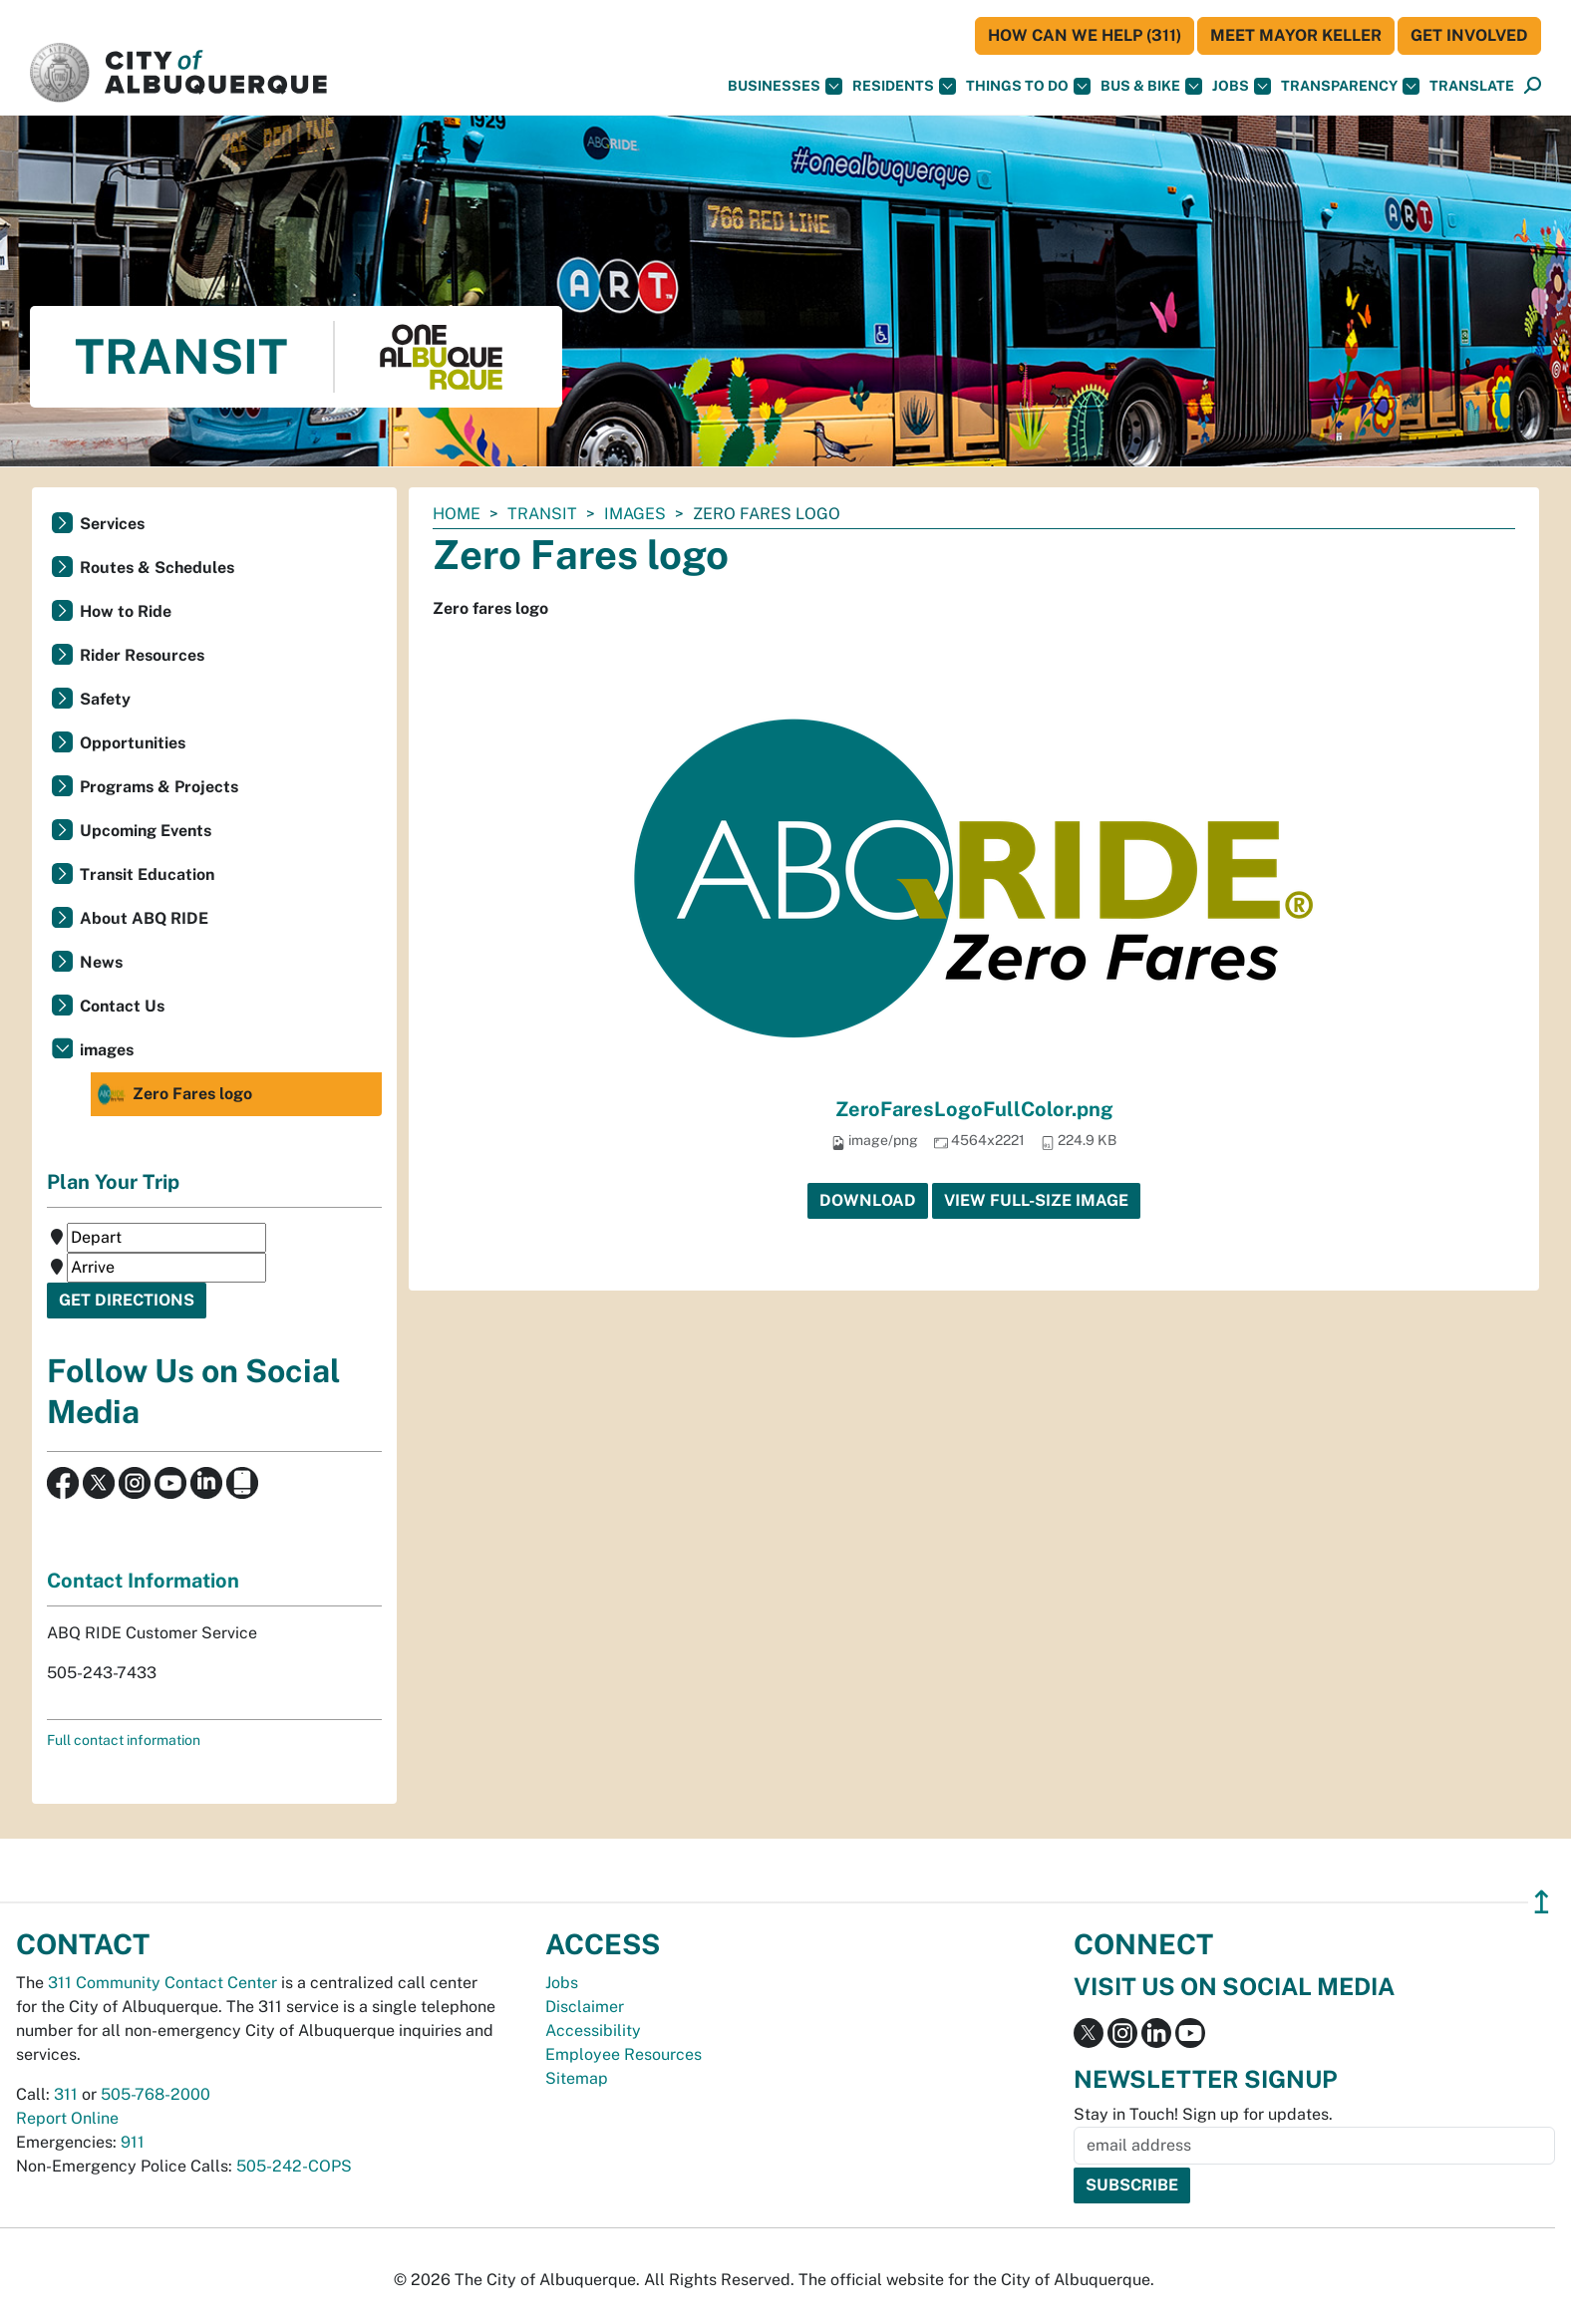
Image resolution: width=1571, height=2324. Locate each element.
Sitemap (576, 2078)
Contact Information (143, 1581)
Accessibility (593, 2030)
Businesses (785, 86)
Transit (542, 513)
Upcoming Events (145, 830)
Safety (105, 699)
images (635, 513)
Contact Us (122, 1006)
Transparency (1350, 86)
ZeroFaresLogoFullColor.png (974, 1109)
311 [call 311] (66, 2094)
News (101, 962)
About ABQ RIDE (144, 918)
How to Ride (125, 611)
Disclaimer (584, 2006)
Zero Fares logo (174, 1094)
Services (112, 523)
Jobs (1241, 86)
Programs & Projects (159, 786)
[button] (1471, 86)
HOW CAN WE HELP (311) (1084, 35)
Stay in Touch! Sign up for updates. (1203, 2114)
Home (456, 513)
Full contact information (123, 1740)
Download (867, 1200)
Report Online (67, 2118)
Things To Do (1028, 86)
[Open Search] (1532, 86)
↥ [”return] (1541, 1902)
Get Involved (1469, 35)
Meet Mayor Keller (1296, 35)
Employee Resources (623, 2054)
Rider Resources (142, 655)
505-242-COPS (294, 2166)
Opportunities (132, 742)
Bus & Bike (1151, 86)
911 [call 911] (133, 2142)
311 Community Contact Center (162, 1982)
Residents (904, 86)
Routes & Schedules (157, 567)
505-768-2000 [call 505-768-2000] (155, 2094)
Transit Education (147, 874)
